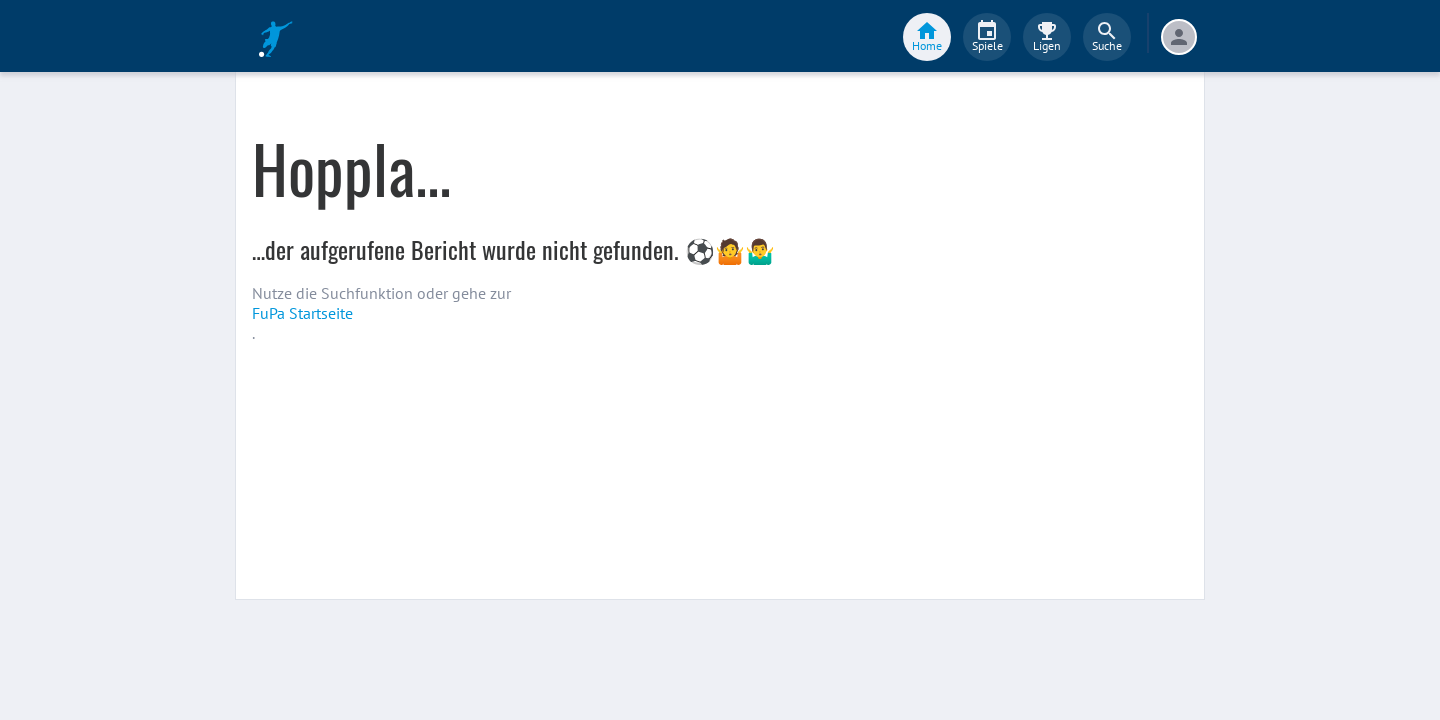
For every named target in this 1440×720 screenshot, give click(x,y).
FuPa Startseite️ (302, 313)
